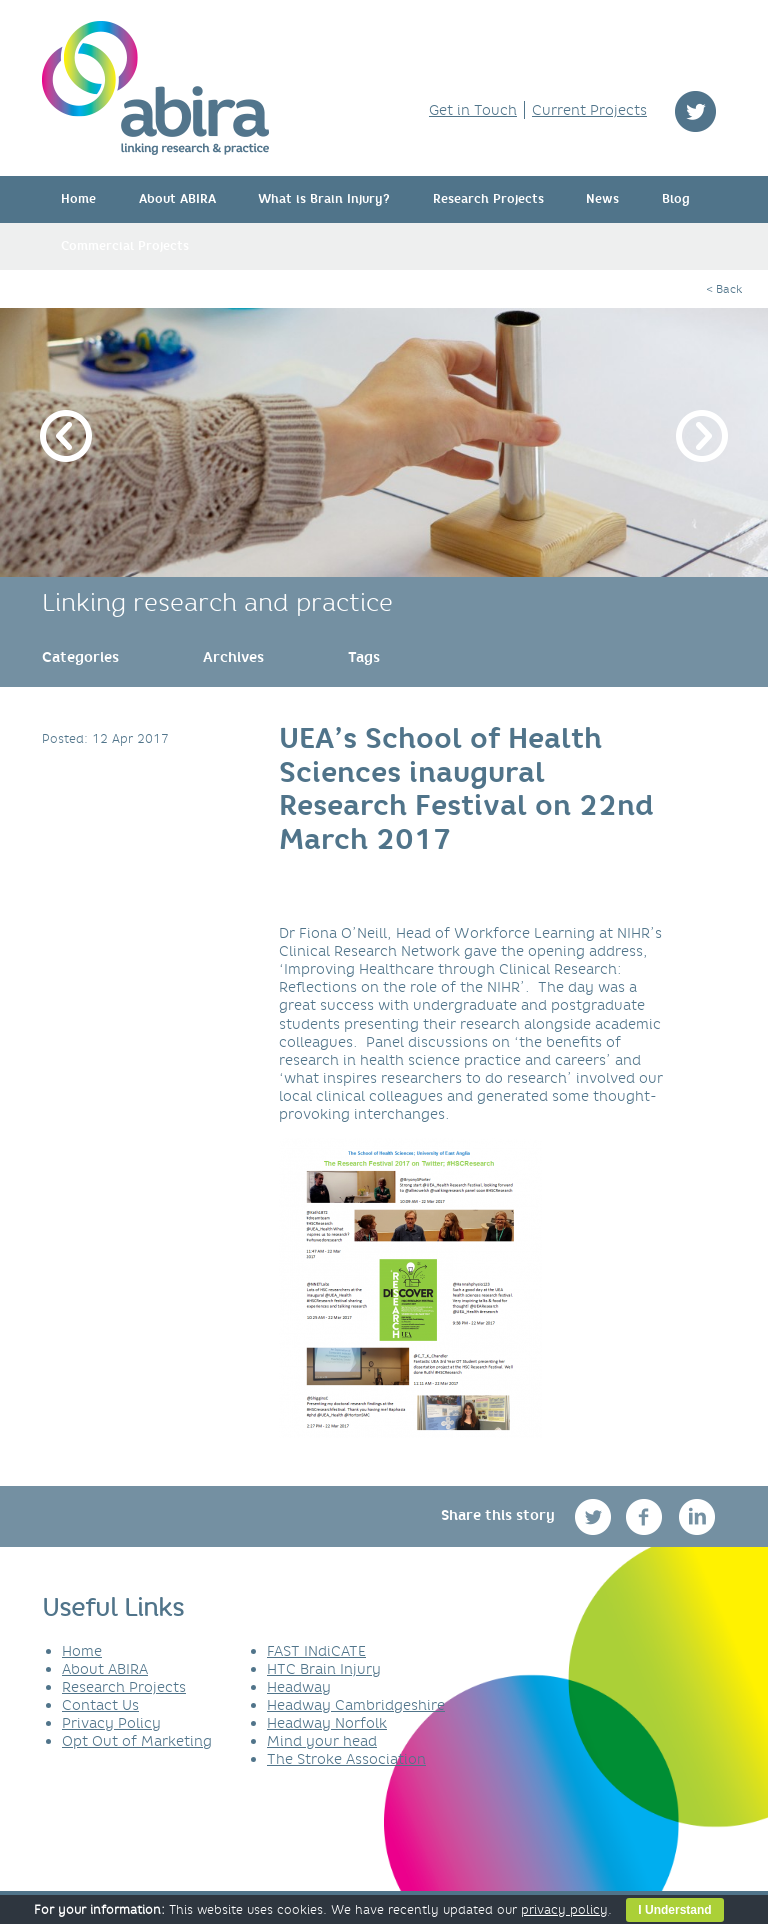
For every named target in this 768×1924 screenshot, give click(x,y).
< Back (724, 289)
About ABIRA (177, 199)
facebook (646, 1516)
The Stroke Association (346, 1759)
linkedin (697, 1516)
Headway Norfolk (327, 1723)
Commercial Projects (125, 246)
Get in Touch (473, 110)
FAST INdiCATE (316, 1651)
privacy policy (564, 1909)
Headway (299, 1687)
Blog (676, 199)
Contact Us (100, 1705)
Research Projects (488, 199)
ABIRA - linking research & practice (155, 88)
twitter (695, 111)
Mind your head (322, 1741)
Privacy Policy (111, 1723)
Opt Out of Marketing (137, 1741)
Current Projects (589, 110)
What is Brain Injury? (324, 199)
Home (78, 199)
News (602, 199)
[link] (80, 657)
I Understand (674, 1910)
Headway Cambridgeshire (356, 1705)
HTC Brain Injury (324, 1669)
